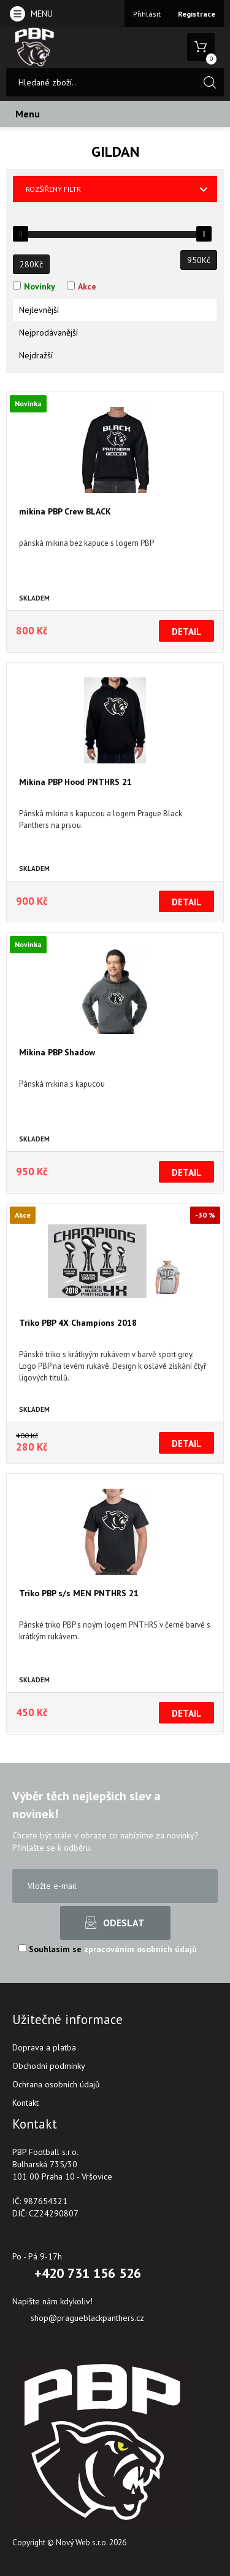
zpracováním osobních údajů (140, 1949)
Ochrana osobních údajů (56, 2084)
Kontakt (25, 2102)
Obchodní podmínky (48, 2065)
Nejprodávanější (48, 332)
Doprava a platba (44, 2047)
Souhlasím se (107, 1949)
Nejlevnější (39, 309)
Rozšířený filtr (53, 189)
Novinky (39, 286)
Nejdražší (36, 355)
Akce (87, 286)
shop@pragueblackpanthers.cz (87, 2317)
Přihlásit (147, 13)
